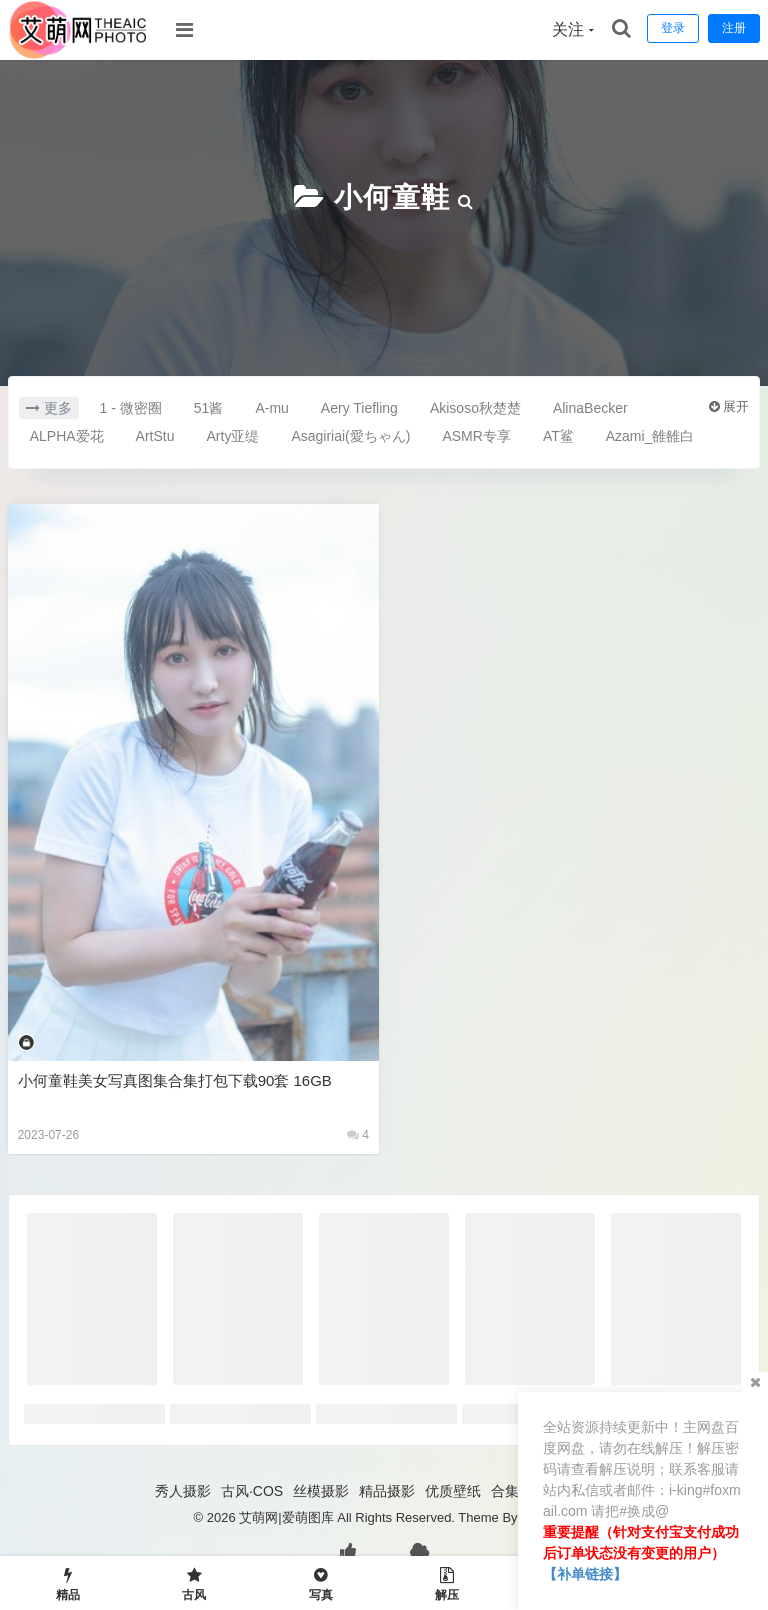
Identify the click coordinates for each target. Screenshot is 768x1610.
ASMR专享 (476, 436)
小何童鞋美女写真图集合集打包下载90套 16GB (175, 1080)
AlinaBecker (590, 408)
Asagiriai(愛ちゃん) (350, 436)
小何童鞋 (392, 197)
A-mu (271, 408)
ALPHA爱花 (67, 436)
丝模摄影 (321, 1491)
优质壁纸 (453, 1491)
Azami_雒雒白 (650, 436)
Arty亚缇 (233, 436)
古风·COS (252, 1491)
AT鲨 (558, 436)
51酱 (209, 408)
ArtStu (155, 436)
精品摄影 (387, 1491)
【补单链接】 (585, 1574)
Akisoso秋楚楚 (475, 408)
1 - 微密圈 (131, 408)
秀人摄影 (183, 1491)
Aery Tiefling (359, 408)
